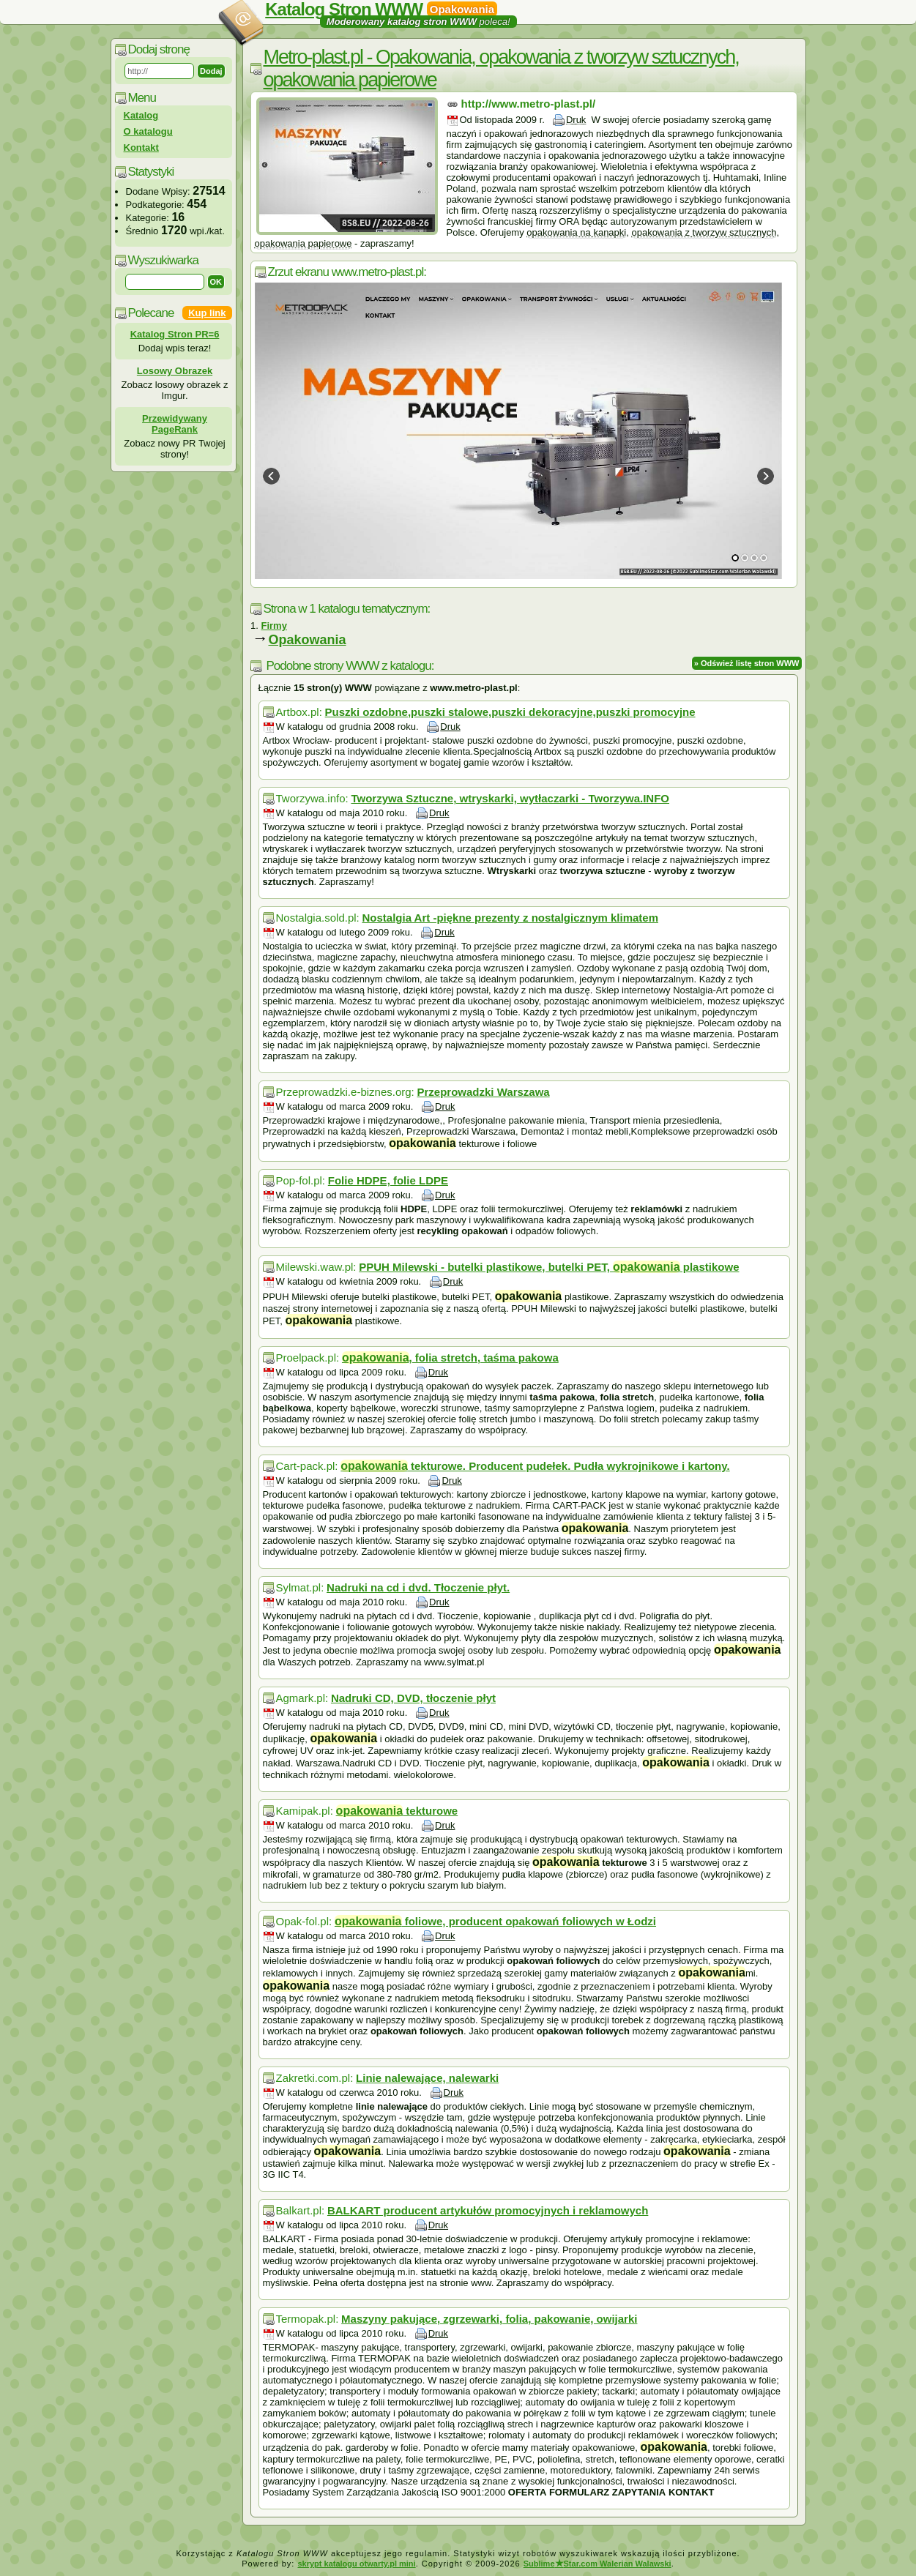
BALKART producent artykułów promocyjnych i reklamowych (487, 2210)
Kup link (207, 312)
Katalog (141, 115)
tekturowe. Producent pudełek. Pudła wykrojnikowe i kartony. (534, 1466)
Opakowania (307, 639)
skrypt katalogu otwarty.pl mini (356, 2563)
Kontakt (141, 147)
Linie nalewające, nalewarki (427, 2078)
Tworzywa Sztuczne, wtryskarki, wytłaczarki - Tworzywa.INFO (510, 798)
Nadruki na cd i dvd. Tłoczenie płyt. (418, 1587)
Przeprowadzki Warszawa (483, 1092)
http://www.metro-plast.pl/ (528, 103)
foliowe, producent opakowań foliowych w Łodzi (495, 1921)
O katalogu (148, 131)
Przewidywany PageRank (174, 424)
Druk (576, 119)
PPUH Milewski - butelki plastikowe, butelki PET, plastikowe (549, 1267)
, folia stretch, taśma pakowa (450, 1357)
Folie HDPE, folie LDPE (388, 1180)
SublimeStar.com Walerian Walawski (597, 2563)
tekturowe (397, 1810)
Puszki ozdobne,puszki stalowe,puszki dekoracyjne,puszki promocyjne (510, 712)
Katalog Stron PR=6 (175, 334)
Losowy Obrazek (174, 370)
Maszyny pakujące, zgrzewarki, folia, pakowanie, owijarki (489, 2318)
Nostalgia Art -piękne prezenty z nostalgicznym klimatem (510, 917)
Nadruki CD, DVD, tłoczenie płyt (413, 1698)
